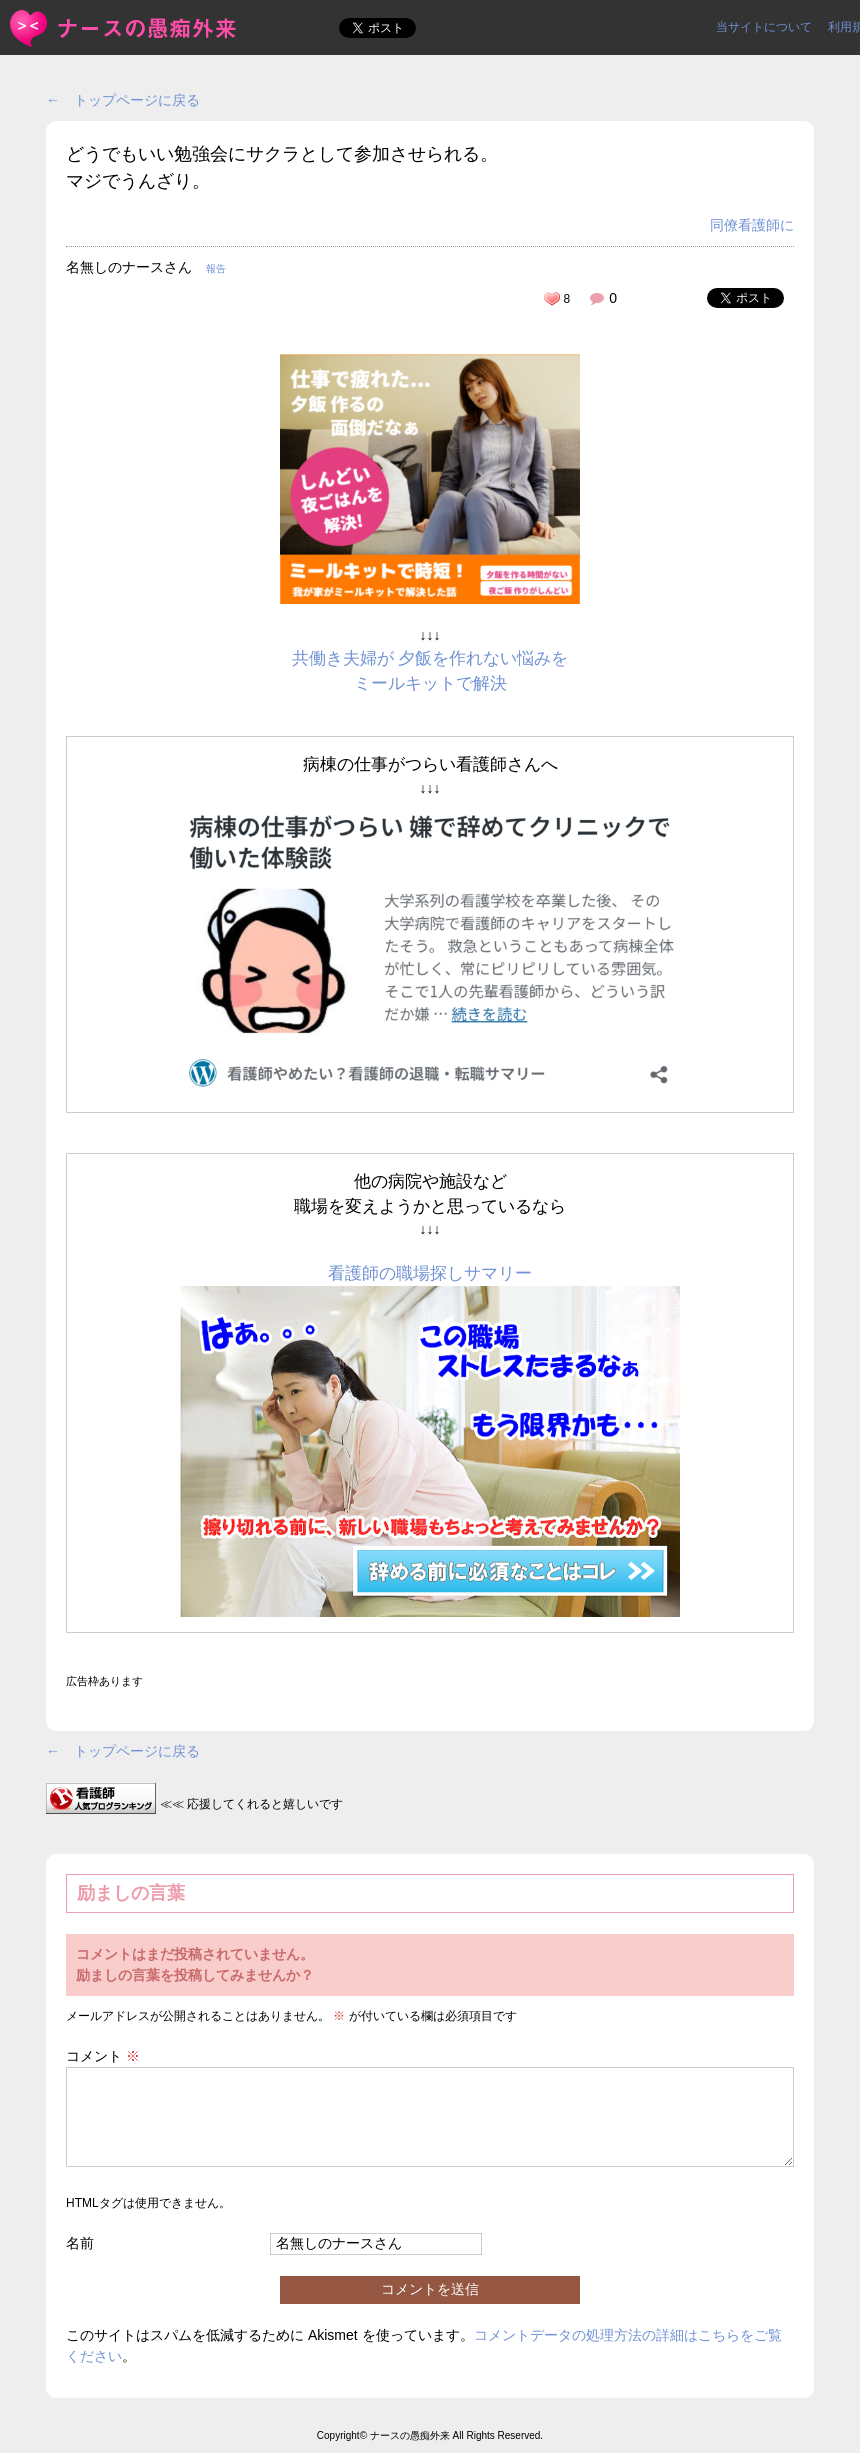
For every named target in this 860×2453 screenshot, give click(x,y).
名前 (80, 2243)
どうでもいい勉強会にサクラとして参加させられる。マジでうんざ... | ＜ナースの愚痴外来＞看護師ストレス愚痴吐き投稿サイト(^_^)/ (124, 28)
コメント (103, 2056)
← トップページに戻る (123, 100)
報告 (216, 268)
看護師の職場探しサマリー (430, 1273)
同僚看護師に (752, 225)
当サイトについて (764, 27)
